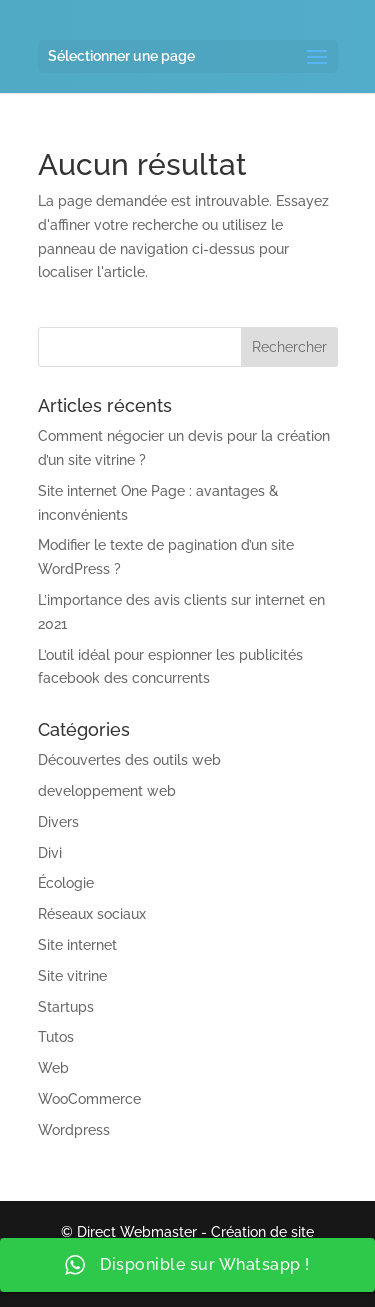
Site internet (77, 945)
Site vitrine (72, 976)
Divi (50, 853)
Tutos (56, 1037)
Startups (66, 1007)
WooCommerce (89, 1099)
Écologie (66, 883)
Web (53, 1068)
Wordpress (74, 1130)
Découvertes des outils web (129, 760)
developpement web (107, 791)
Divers (58, 822)
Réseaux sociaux (92, 914)
